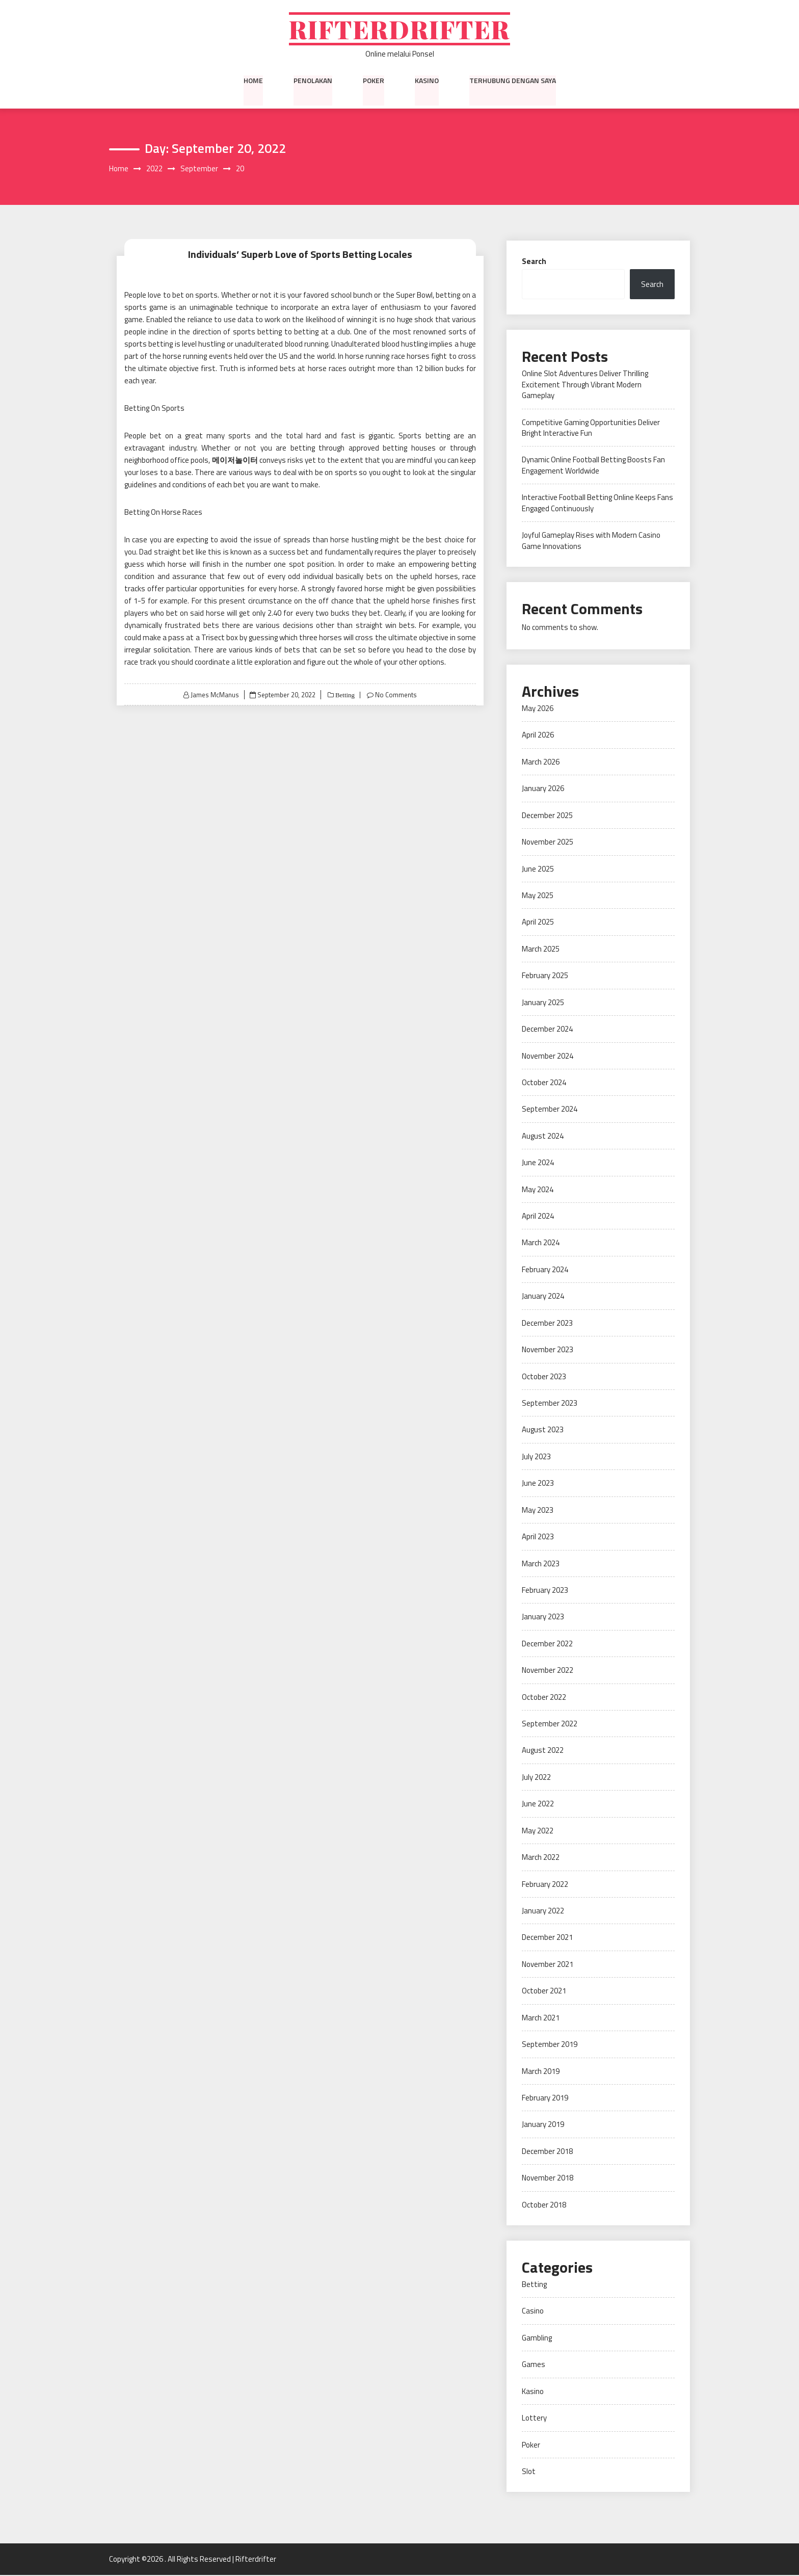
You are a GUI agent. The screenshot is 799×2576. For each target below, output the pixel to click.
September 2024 (549, 1110)
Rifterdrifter (399, 29)
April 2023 (538, 1537)
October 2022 (544, 1697)
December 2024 (547, 1030)
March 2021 (541, 2019)
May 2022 (537, 1831)
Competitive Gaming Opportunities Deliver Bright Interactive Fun (591, 428)
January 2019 (543, 2125)
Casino (533, 2312)
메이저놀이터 (235, 460)
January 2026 (543, 789)
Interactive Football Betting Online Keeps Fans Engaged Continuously (597, 503)
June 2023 (538, 1484)
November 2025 (547, 843)
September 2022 (549, 1724)
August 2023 (543, 1430)
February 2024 (545, 1270)
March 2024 (541, 1243)
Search (534, 261)
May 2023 (537, 1510)
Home (253, 81)
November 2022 (547, 1671)
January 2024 (543, 1297)
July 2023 (536, 1457)
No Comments (396, 695)
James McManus (214, 695)
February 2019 (545, 2099)
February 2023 (545, 1591)
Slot (529, 2472)
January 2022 (543, 1911)
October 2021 (544, 1991)
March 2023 (541, 1564)
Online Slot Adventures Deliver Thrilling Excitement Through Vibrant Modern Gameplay (585, 385)
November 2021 (547, 1965)
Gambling (537, 2339)
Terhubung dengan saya (512, 81)
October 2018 (544, 2205)
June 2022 (538, 1804)
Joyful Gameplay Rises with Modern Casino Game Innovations (591, 541)
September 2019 (549, 2045)
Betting (343, 695)
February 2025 (545, 976)
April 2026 (538, 736)
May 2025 (537, 896)
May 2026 (537, 709)
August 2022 (543, 1751)
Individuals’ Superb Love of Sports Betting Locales (300, 254)
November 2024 (547, 1056)
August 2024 (543, 1137)
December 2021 (547, 1938)
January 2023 (543, 1617)
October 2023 (544, 1377)
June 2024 (538, 1163)
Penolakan (313, 81)
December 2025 (547, 816)
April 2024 (538, 1217)
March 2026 (541, 763)
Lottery (534, 2419)
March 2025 (541, 950)
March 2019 (541, 2072)
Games (533, 2365)
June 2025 (538, 869)
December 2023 (547, 1324)
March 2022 (541, 1858)
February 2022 (545, 1884)
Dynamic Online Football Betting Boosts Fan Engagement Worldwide (593, 466)
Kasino (427, 81)
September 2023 (549, 1404)
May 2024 (537, 1190)
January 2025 (543, 1003)
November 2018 (547, 2179)
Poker (373, 81)
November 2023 (547, 1350)
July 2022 (536, 1778)
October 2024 (544, 1083)
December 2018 (547, 2152)
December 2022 (547, 1644)
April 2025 (538, 923)
